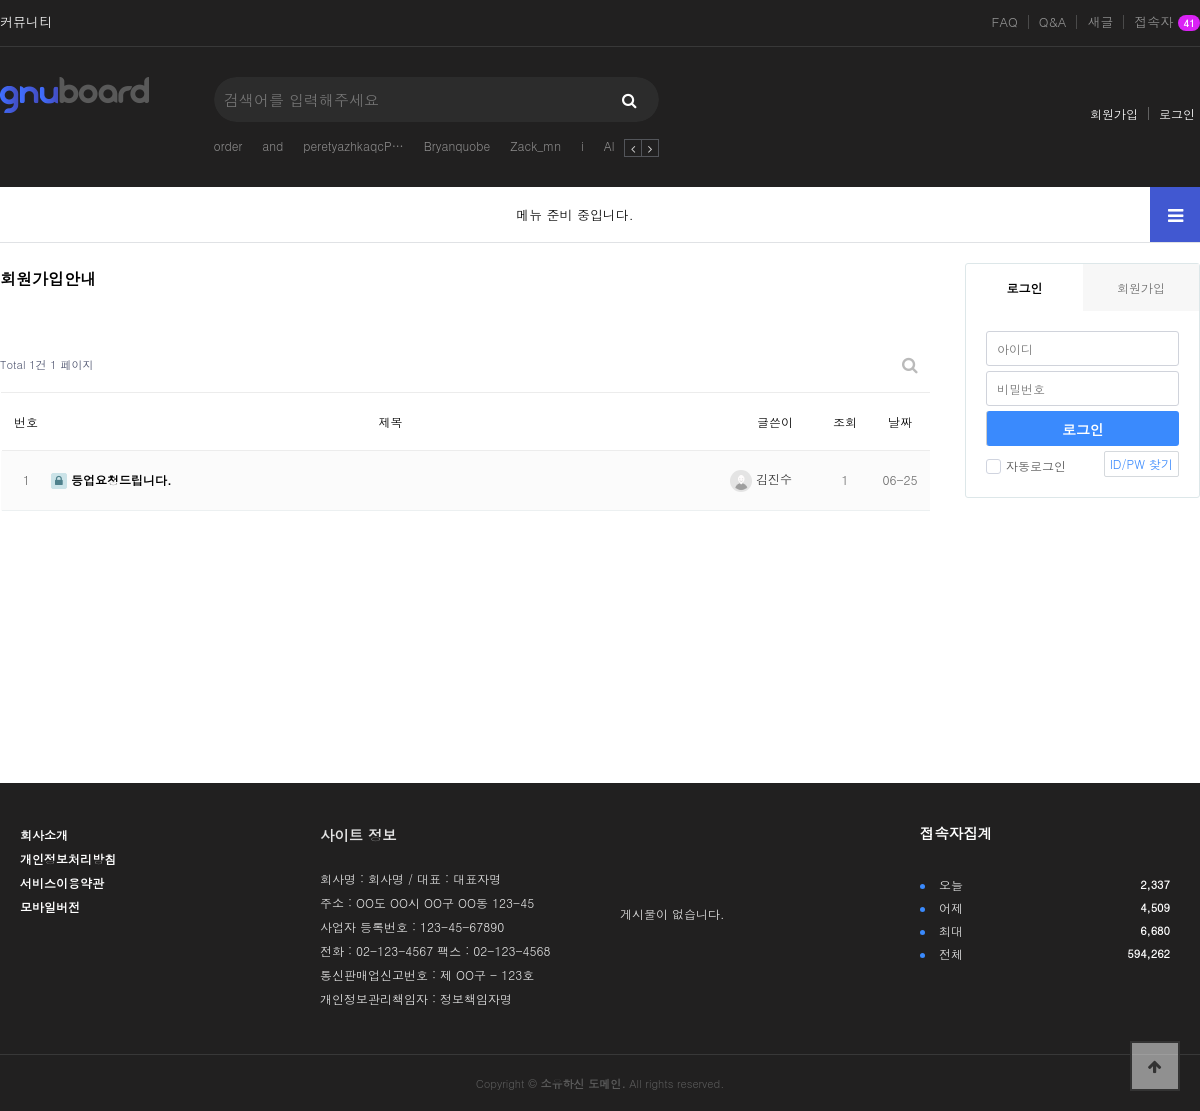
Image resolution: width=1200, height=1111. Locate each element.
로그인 (1177, 113)
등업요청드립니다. (111, 479)
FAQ (1005, 22)
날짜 (900, 421)
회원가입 (1114, 113)
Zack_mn (535, 145)
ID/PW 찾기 (1141, 463)
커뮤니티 (26, 22)
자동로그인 (1026, 465)
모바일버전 (50, 906)
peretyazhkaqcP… (353, 145)
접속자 (1167, 23)
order (227, 145)
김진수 (761, 478)
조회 (845, 421)
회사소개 (44, 834)
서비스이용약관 (62, 882)
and (272, 145)
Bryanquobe (457, 145)
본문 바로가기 (0, 0)
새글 (1100, 22)
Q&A (1053, 22)
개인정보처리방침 (68, 858)
